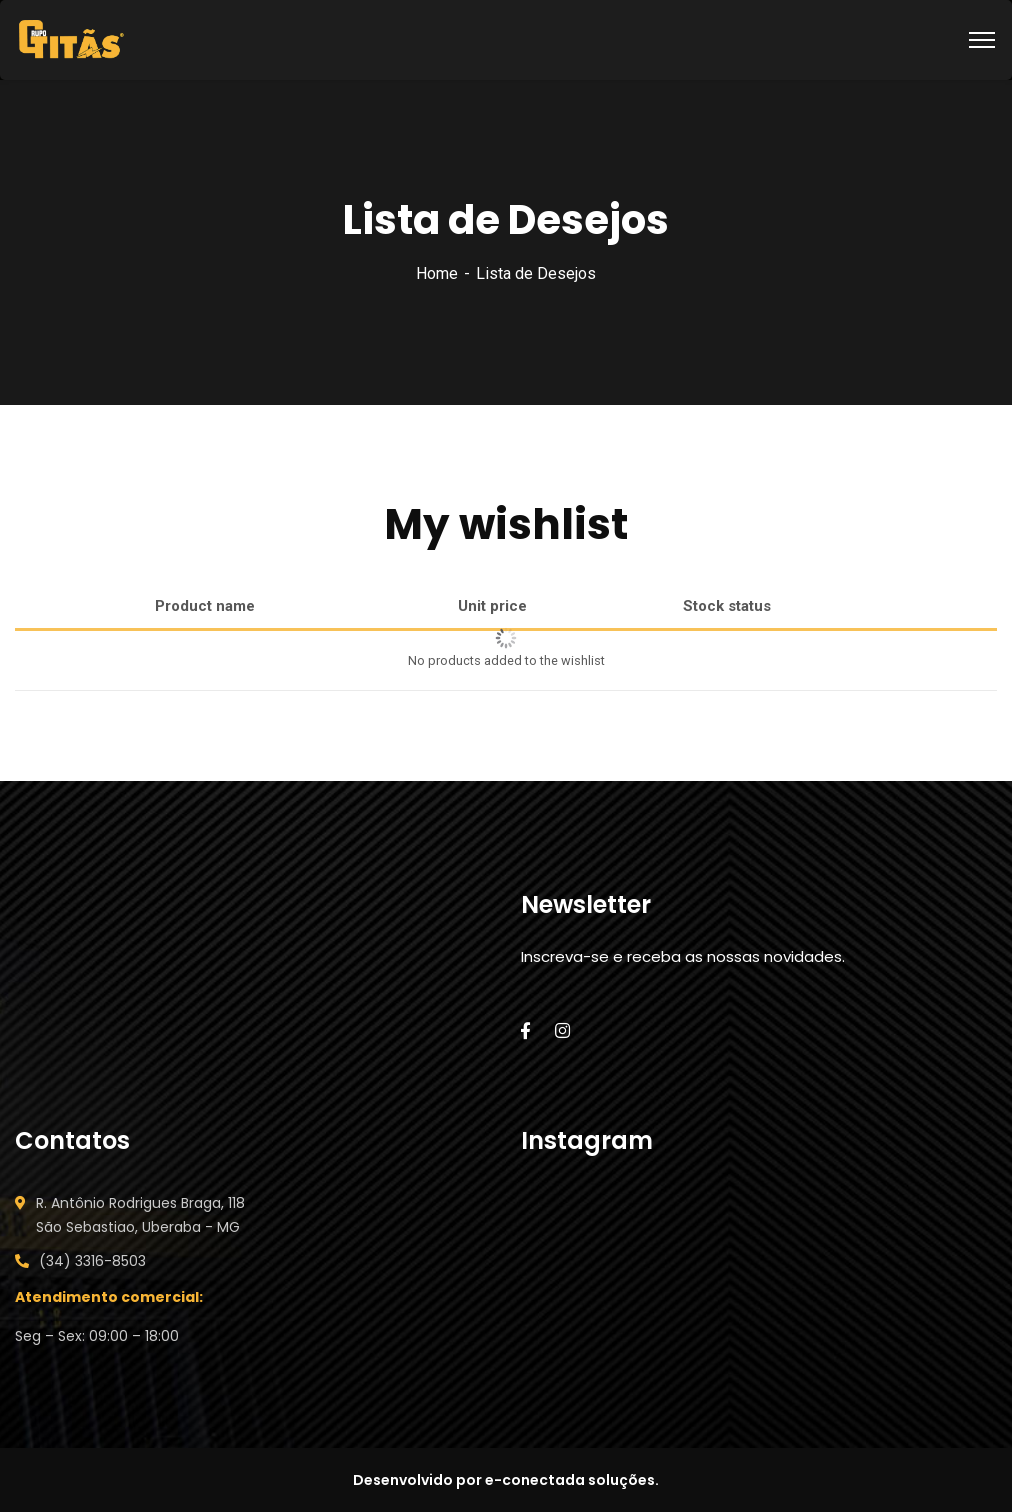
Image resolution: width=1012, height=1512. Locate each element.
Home (437, 273)
